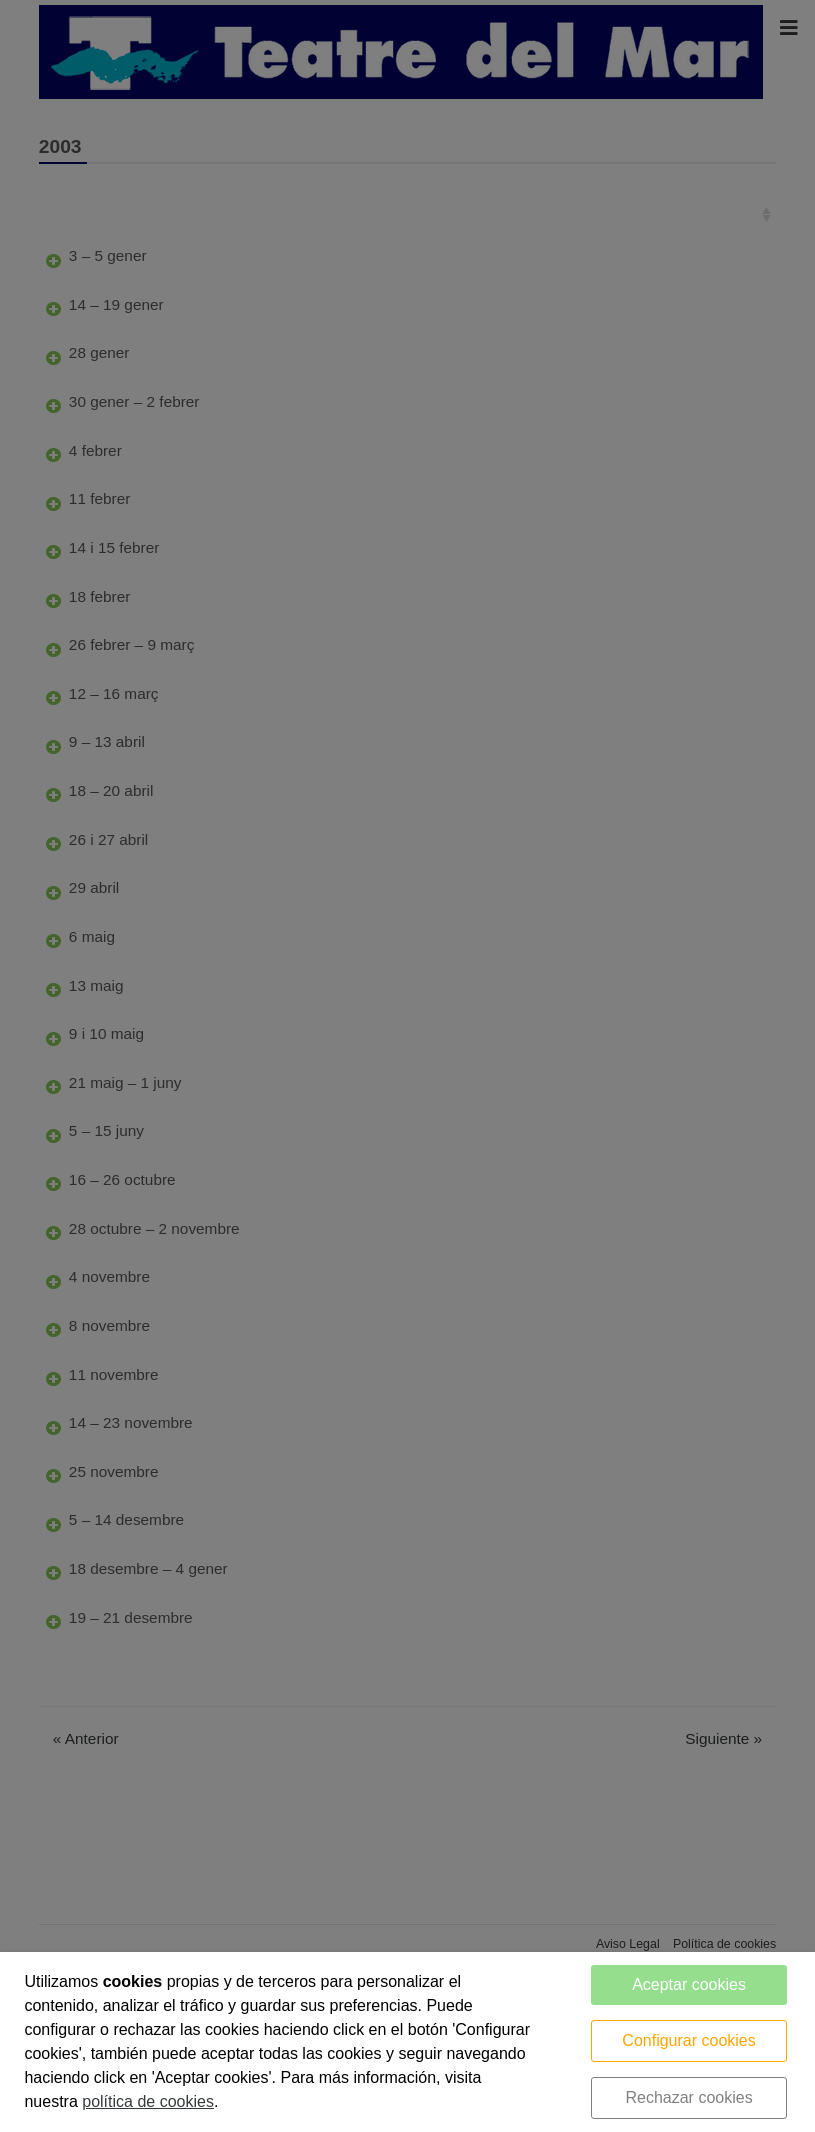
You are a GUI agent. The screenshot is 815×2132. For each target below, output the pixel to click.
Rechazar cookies (688, 2097)
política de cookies (148, 2101)
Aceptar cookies (689, 1984)
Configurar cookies (688, 2040)
